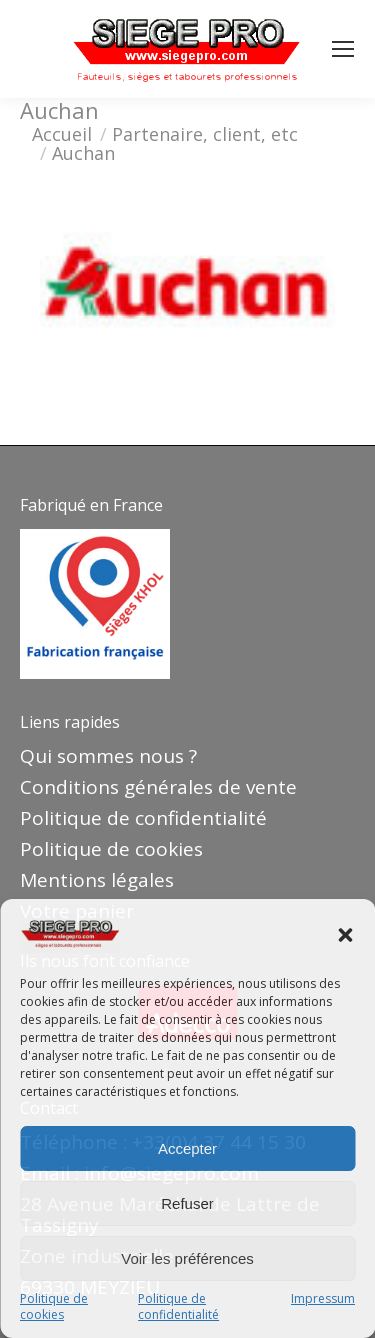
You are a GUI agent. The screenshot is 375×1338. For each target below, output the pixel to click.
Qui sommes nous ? (108, 756)
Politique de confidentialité (178, 1307)
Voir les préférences (187, 1258)
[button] (345, 935)
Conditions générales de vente (158, 787)
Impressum (323, 1299)
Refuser (187, 1203)
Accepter (187, 1148)
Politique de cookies (54, 1307)
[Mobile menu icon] (343, 49)
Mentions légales (97, 880)
